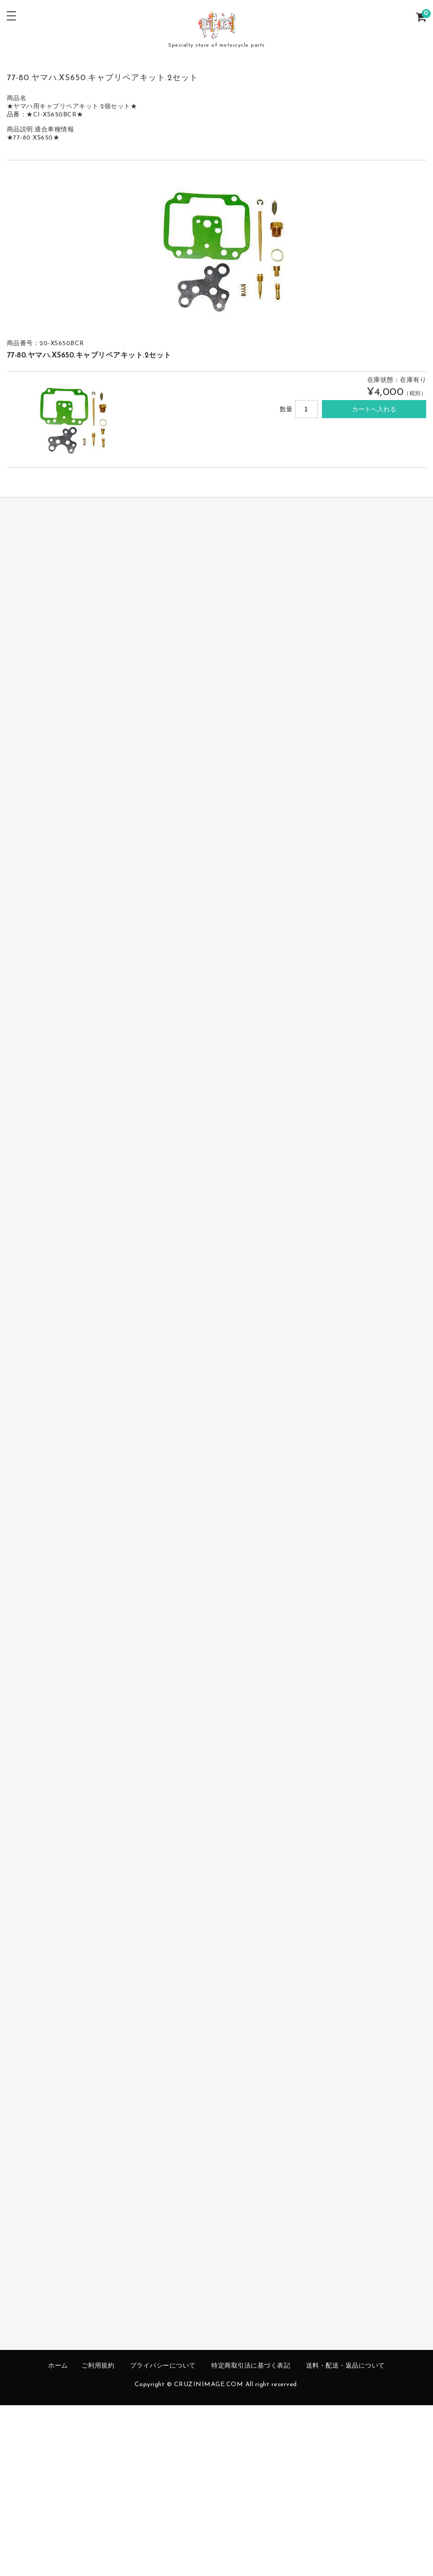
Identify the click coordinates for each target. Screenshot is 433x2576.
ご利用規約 (98, 2366)
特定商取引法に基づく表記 (250, 2366)
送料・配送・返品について (345, 2366)
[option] (217, 247)
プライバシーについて (163, 2366)
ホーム (58, 2366)
